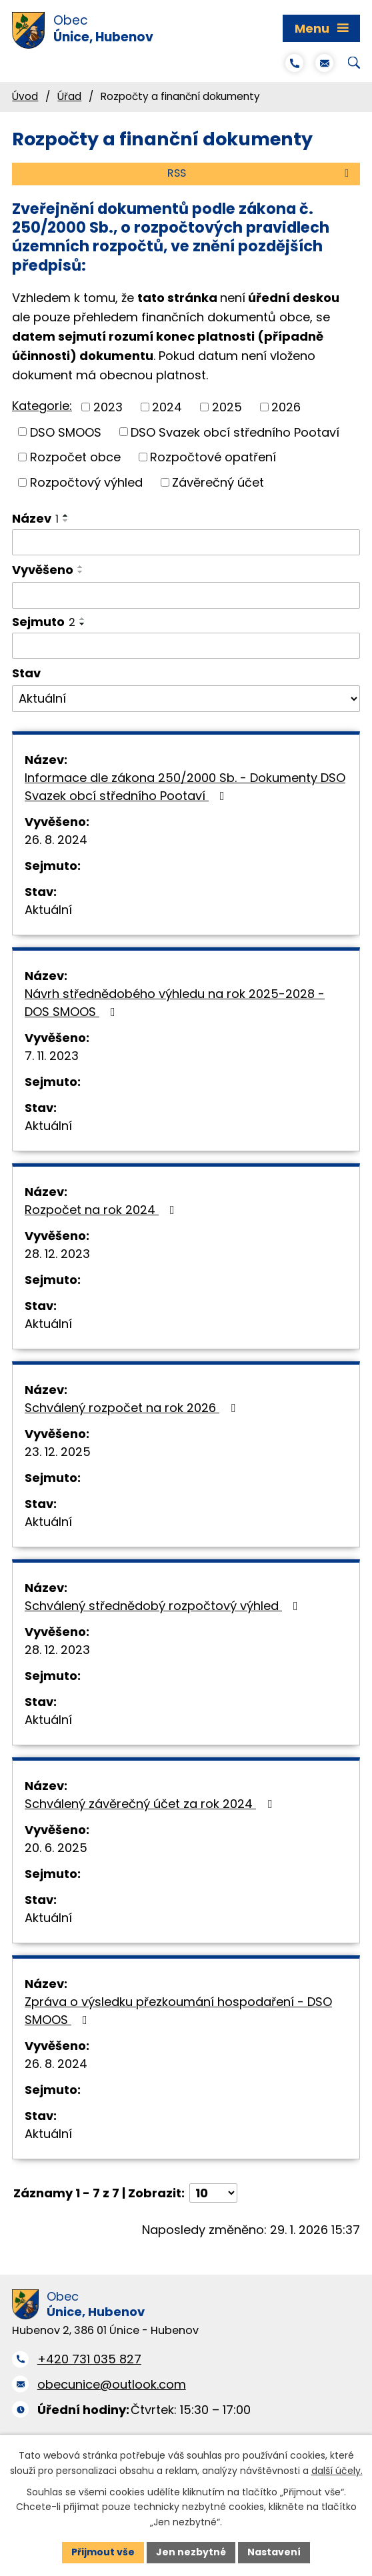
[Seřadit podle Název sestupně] (66, 520)
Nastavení (274, 2552)
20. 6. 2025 (56, 1847)
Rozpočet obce (75, 457)
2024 (167, 407)
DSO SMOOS (65, 431)
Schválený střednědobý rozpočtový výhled (164, 1605)
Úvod (25, 96)
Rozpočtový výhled (86, 482)
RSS (260, 173)
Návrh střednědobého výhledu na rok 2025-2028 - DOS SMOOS (175, 1002)
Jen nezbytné (191, 2552)
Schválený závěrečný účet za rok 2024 (151, 1803)
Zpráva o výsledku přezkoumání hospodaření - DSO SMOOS (178, 2010)
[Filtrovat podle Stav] (186, 698)
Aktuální (48, 909)
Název (35, 518)
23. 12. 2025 (58, 1451)
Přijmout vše (103, 2552)
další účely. (337, 2470)
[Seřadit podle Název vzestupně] (66, 515)
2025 (227, 407)
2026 (286, 407)
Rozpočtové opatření (213, 457)
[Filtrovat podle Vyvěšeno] (186, 595)
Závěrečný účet (218, 482)
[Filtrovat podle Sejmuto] (186, 646)
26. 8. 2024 (56, 839)
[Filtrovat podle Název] (186, 542)
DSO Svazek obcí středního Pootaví (235, 431)
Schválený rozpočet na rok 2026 (133, 1407)
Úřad (69, 96)
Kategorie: (42, 405)
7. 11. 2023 (52, 1055)
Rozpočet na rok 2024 (102, 1209)
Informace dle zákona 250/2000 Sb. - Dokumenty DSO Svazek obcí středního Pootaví (185, 786)
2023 (108, 407)
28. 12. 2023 (57, 1253)
